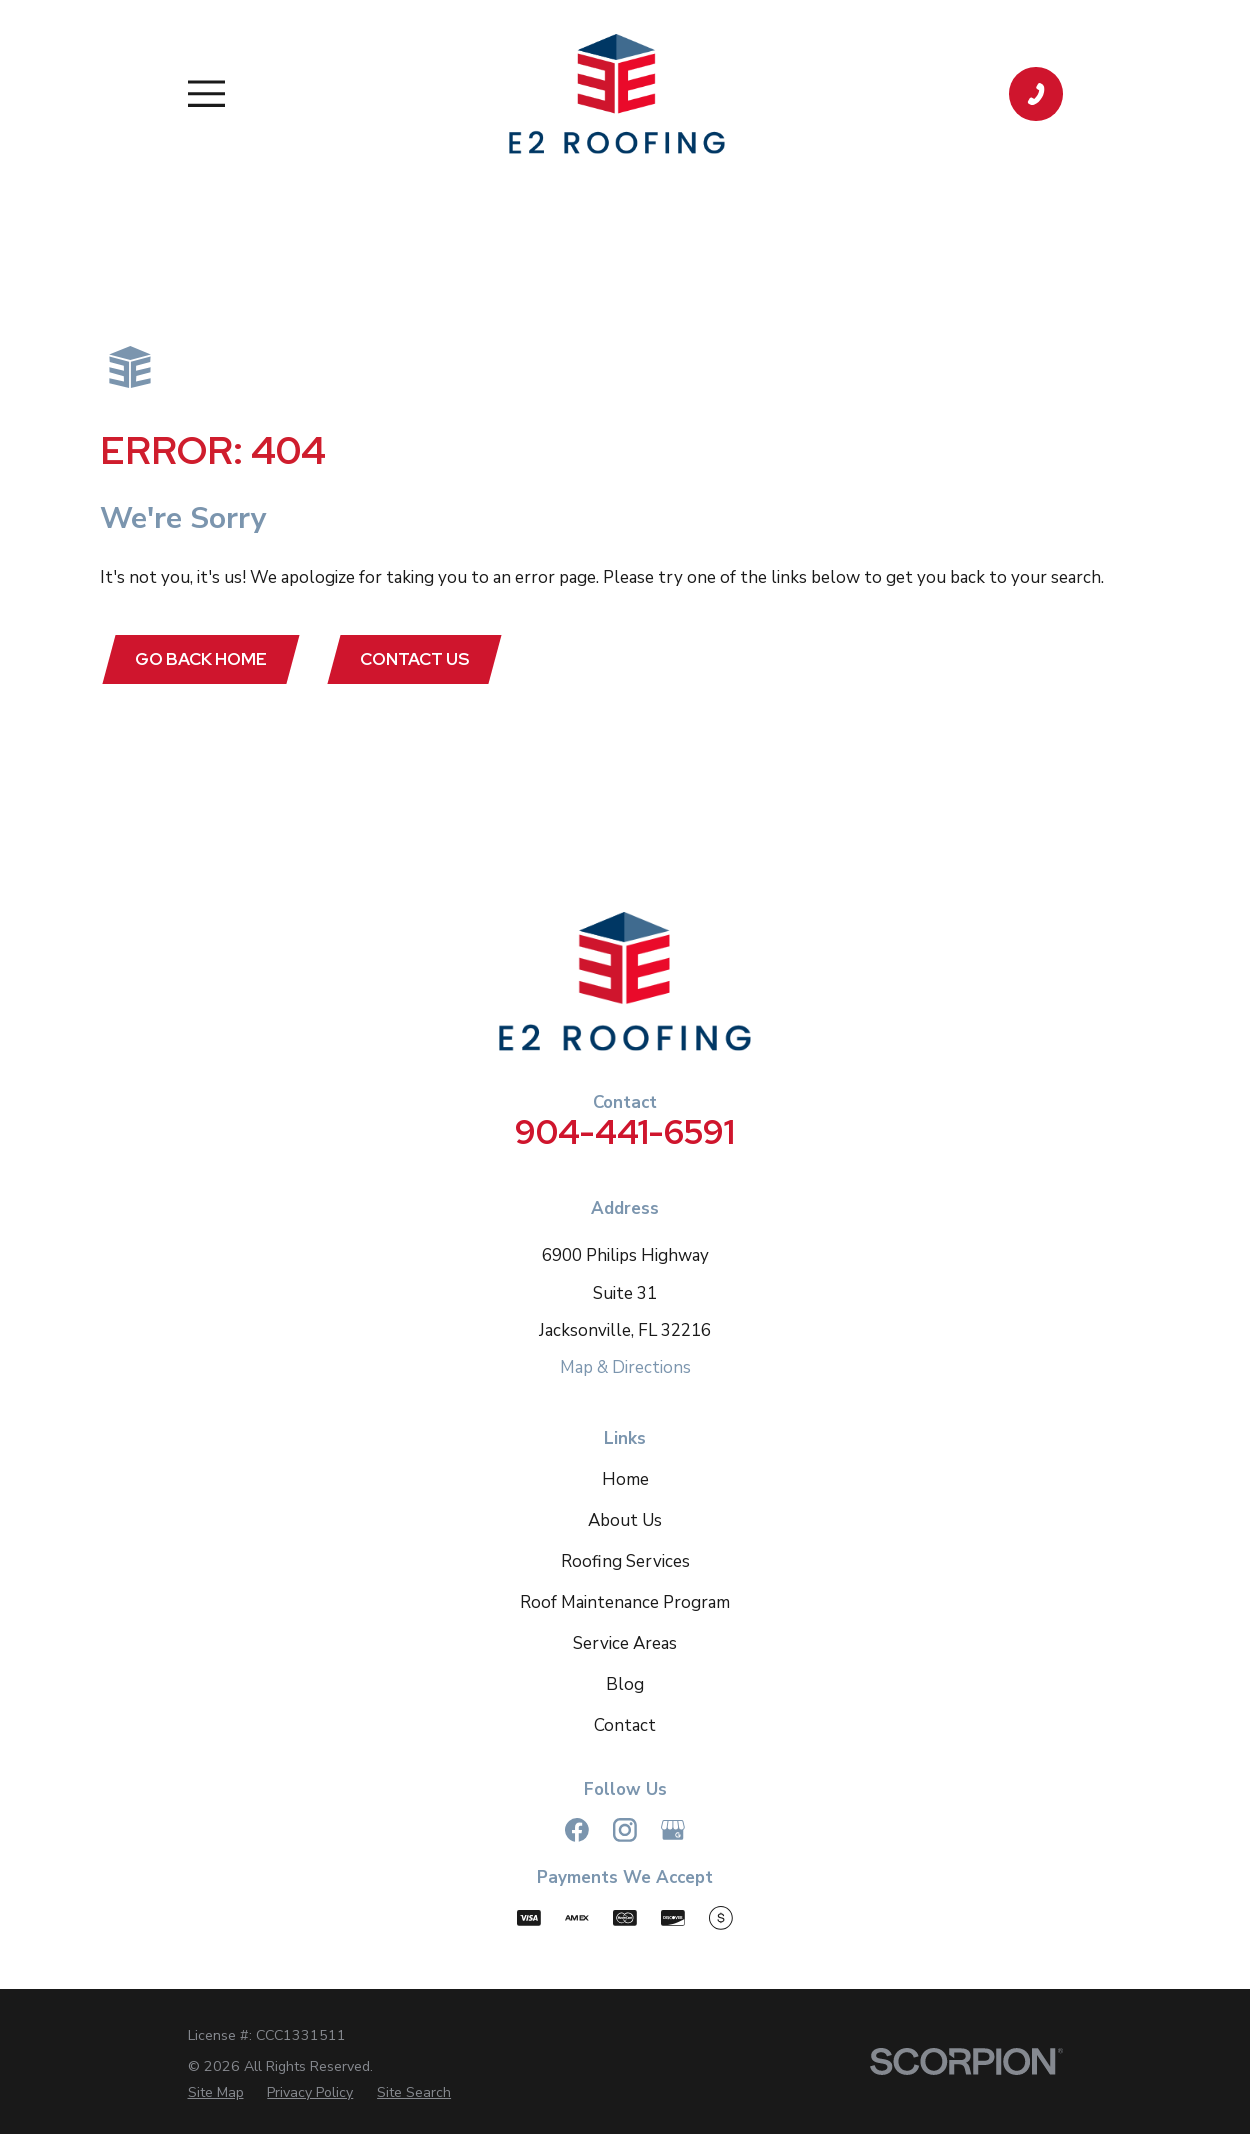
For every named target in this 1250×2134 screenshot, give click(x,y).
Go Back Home (201, 659)
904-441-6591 (625, 1131)
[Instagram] (625, 1830)
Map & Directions (625, 1368)
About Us (625, 1520)
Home (625, 1479)
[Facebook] (577, 1830)
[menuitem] (216, 2092)
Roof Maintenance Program (625, 1602)
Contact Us (415, 659)
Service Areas (625, 1643)
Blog (625, 1684)
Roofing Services (625, 1561)
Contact (625, 1725)
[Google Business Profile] (673, 1830)
